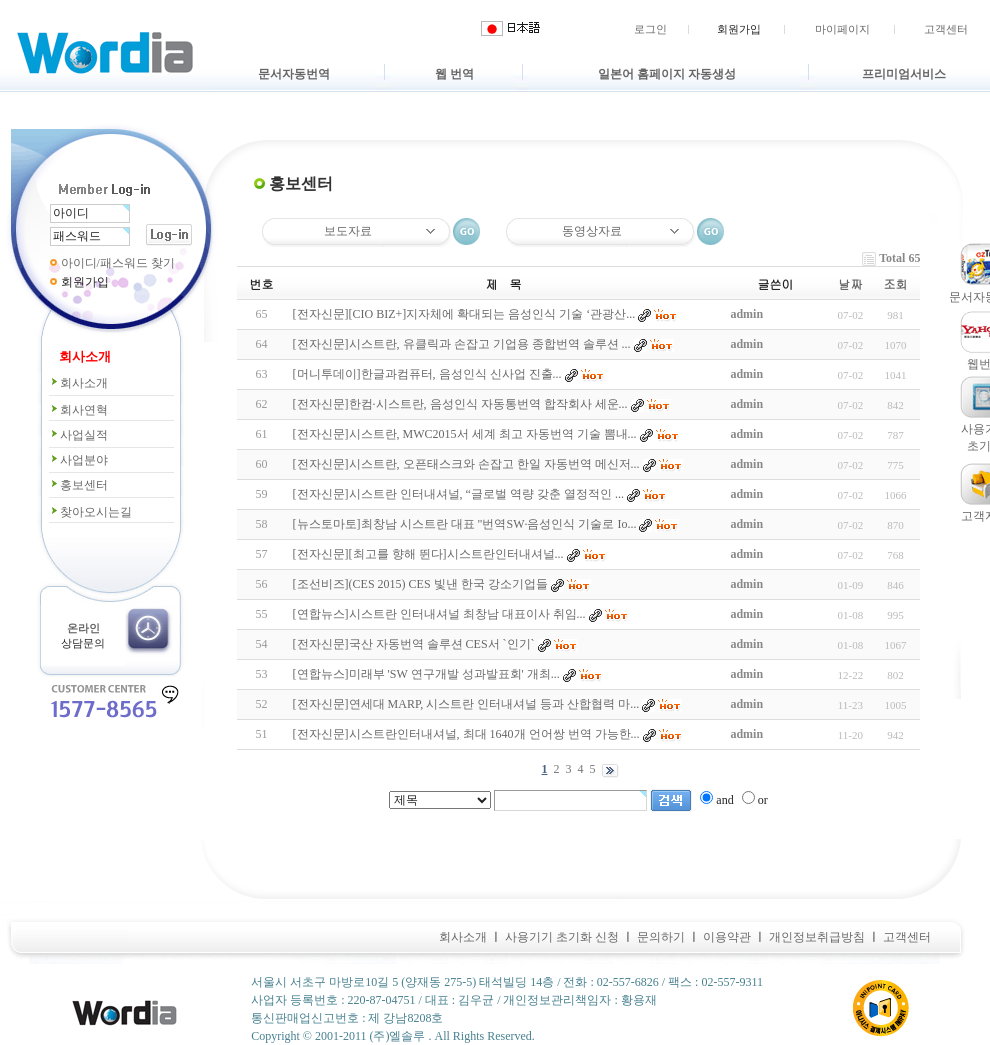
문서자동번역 (294, 74)
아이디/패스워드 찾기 (118, 263)
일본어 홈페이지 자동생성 (667, 74)
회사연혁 (78, 410)
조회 (895, 283)
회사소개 (78, 383)
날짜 (850, 283)
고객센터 (946, 29)
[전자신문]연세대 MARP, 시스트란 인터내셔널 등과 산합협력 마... (466, 704)
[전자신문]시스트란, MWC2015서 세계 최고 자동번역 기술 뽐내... (465, 434)
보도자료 (348, 231)
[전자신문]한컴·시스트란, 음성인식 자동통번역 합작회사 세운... (460, 404)
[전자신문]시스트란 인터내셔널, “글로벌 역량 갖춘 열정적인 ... (458, 494)
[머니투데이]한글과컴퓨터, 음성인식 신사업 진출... (427, 374)
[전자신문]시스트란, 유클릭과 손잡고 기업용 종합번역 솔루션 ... (462, 344)
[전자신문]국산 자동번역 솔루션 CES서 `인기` (414, 644)
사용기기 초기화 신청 (562, 937)
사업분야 (78, 460)
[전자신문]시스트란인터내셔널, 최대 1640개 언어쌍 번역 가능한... (466, 734)
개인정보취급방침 (817, 937)
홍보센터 (78, 485)
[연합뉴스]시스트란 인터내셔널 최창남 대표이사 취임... (439, 614)
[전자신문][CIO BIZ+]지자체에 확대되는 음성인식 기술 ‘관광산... (464, 314)
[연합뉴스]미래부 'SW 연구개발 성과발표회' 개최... (426, 674)
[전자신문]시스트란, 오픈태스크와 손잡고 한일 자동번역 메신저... (466, 464)
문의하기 (661, 937)
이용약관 (727, 937)
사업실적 (78, 435)
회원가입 (739, 29)
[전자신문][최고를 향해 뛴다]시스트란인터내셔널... (428, 554)
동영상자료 (592, 231)
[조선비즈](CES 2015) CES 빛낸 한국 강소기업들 (420, 584)
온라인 (83, 628)
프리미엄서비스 (904, 74)
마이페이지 (842, 29)
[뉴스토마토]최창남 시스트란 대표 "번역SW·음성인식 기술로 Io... (465, 524)
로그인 (650, 29)
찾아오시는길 (90, 512)
